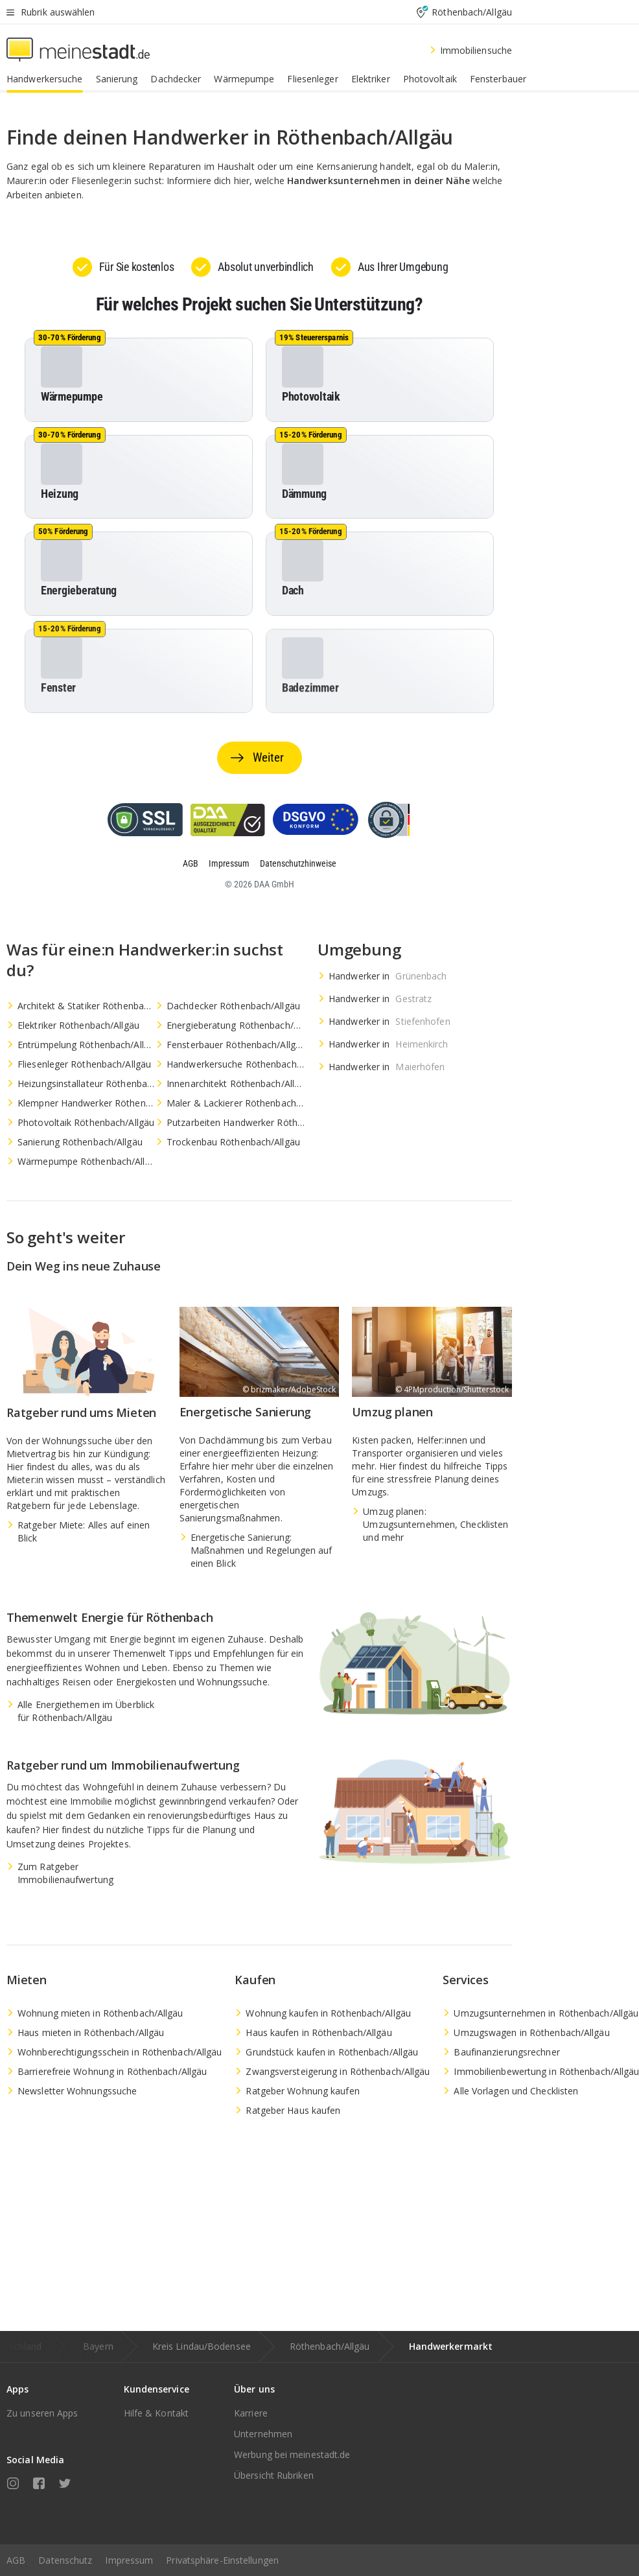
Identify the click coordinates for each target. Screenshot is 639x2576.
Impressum (129, 2560)
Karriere (251, 2413)
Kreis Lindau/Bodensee (201, 2346)
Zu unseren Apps (42, 2413)
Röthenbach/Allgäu (330, 2346)
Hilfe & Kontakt (156, 2413)
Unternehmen (263, 2434)
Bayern (98, 2346)
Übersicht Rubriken (274, 2475)
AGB (15, 2560)
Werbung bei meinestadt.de (292, 2454)
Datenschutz (65, 2560)
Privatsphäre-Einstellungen (222, 2560)
